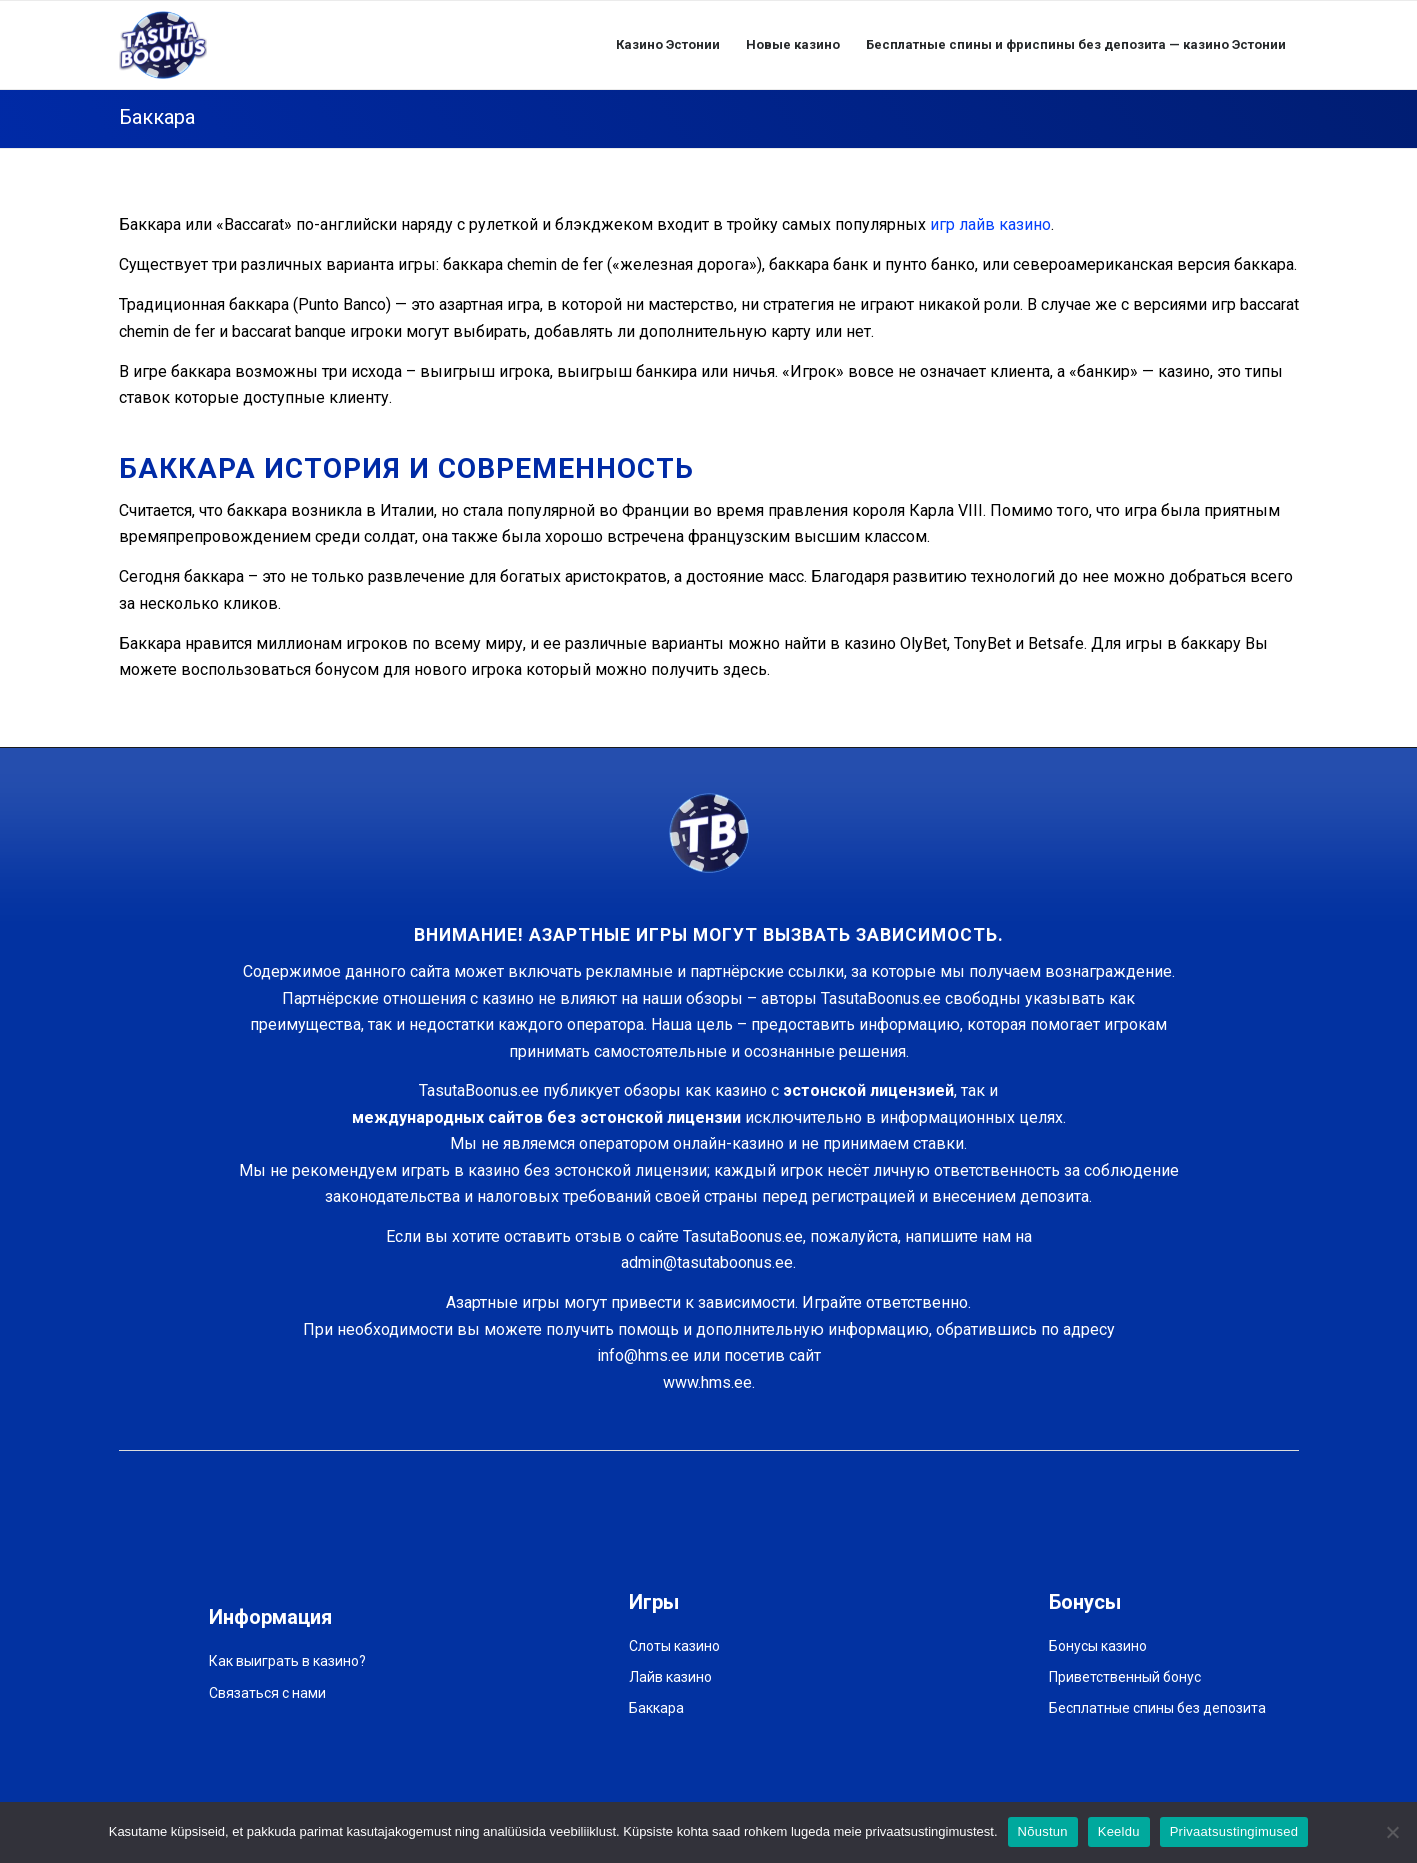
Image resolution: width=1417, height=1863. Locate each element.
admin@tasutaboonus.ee (707, 1262)
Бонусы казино (1098, 1646)
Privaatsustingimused (1234, 1831)
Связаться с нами (267, 1693)
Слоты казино (674, 1646)
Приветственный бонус (1125, 1677)
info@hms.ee (643, 1355)
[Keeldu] (1392, 1832)
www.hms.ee (707, 1382)
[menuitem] (668, 45)
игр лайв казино (990, 224)
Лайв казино (670, 1677)
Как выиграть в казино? (287, 1661)
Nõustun (1043, 1831)
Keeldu (1119, 1831)
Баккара (157, 117)
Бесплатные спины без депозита (1157, 1708)
